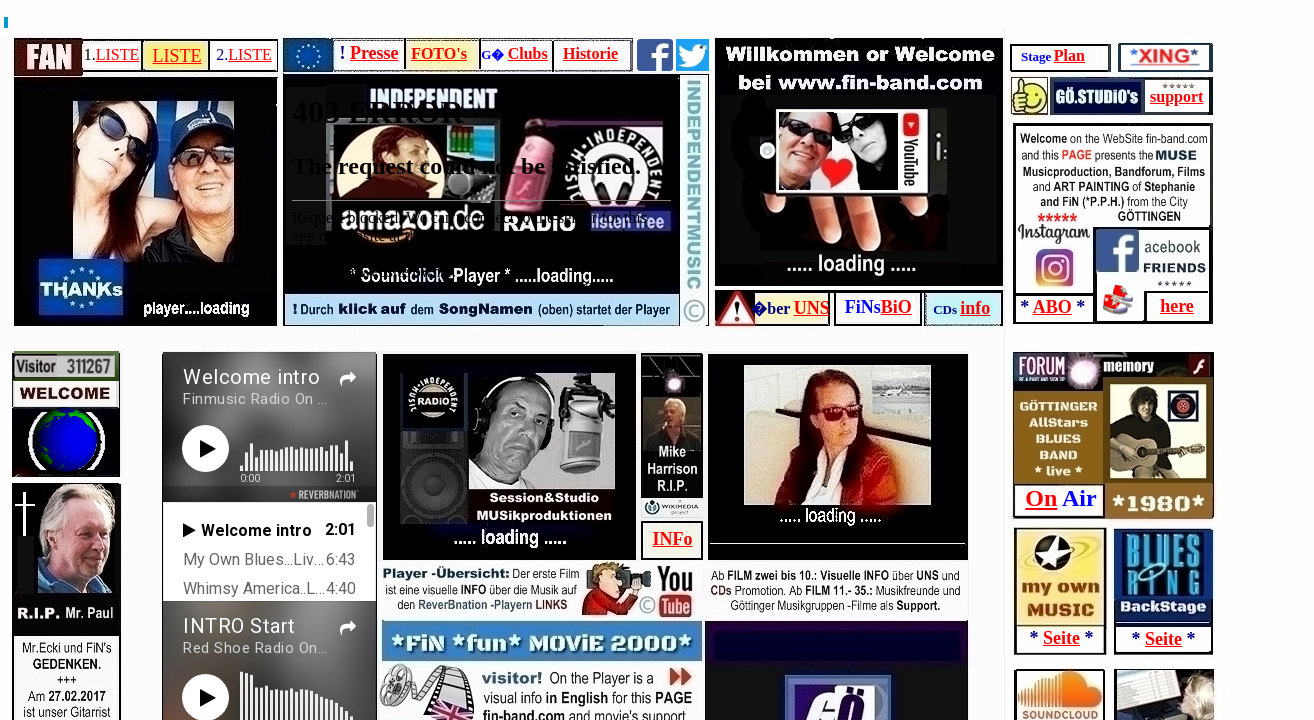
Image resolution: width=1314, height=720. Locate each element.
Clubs (528, 53)
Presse (374, 53)
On (1041, 498)
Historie (590, 53)
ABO (1052, 307)
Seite (1061, 638)
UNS (812, 308)
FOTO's (439, 53)
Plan (1069, 55)
